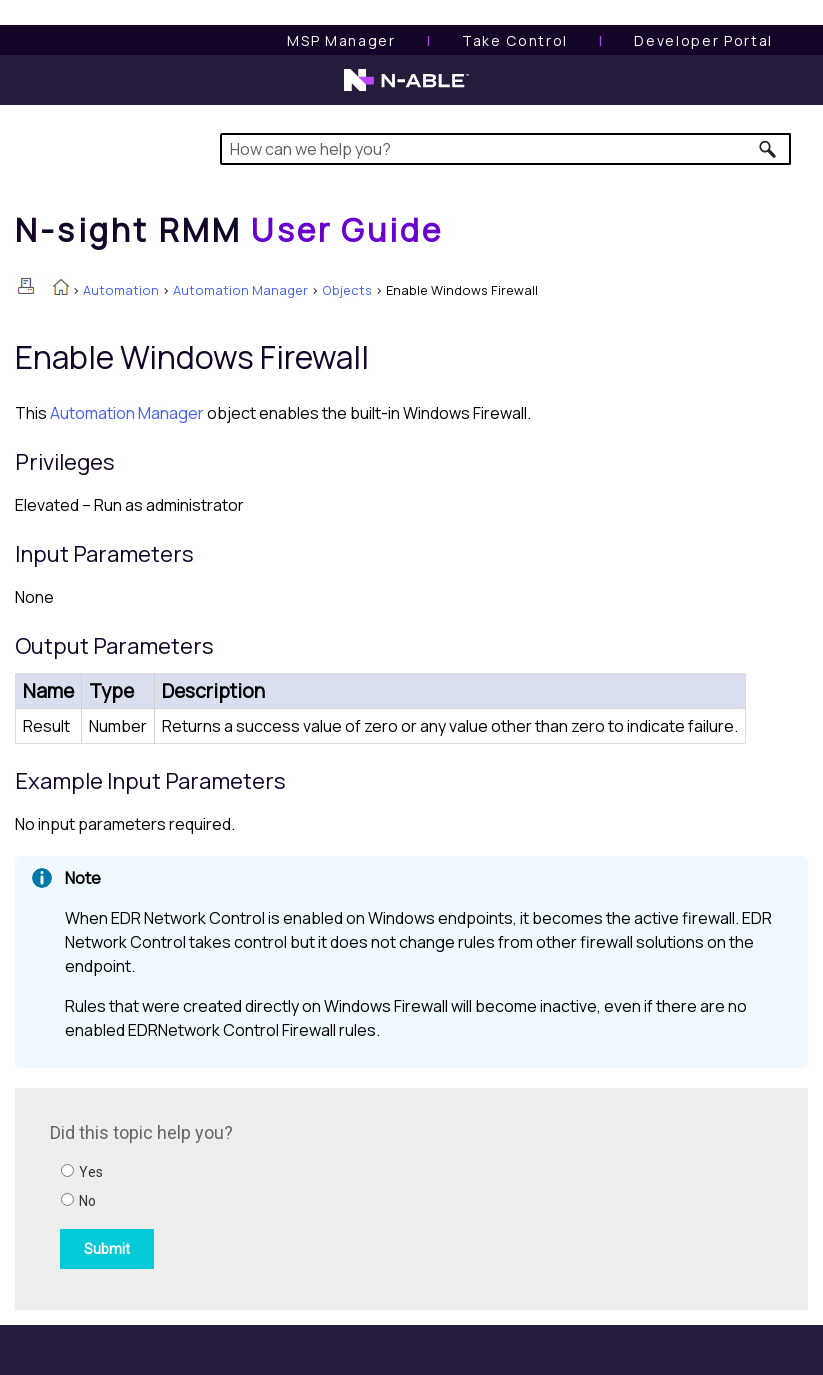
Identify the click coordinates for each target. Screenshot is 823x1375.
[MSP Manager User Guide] (341, 40)
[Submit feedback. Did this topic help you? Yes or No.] (320, 1196)
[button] (768, 149)
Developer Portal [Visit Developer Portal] (703, 40)
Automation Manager (240, 290)
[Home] (229, 230)
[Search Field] (505, 149)
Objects (347, 290)
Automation (121, 290)
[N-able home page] (406, 89)
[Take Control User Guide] (515, 40)
